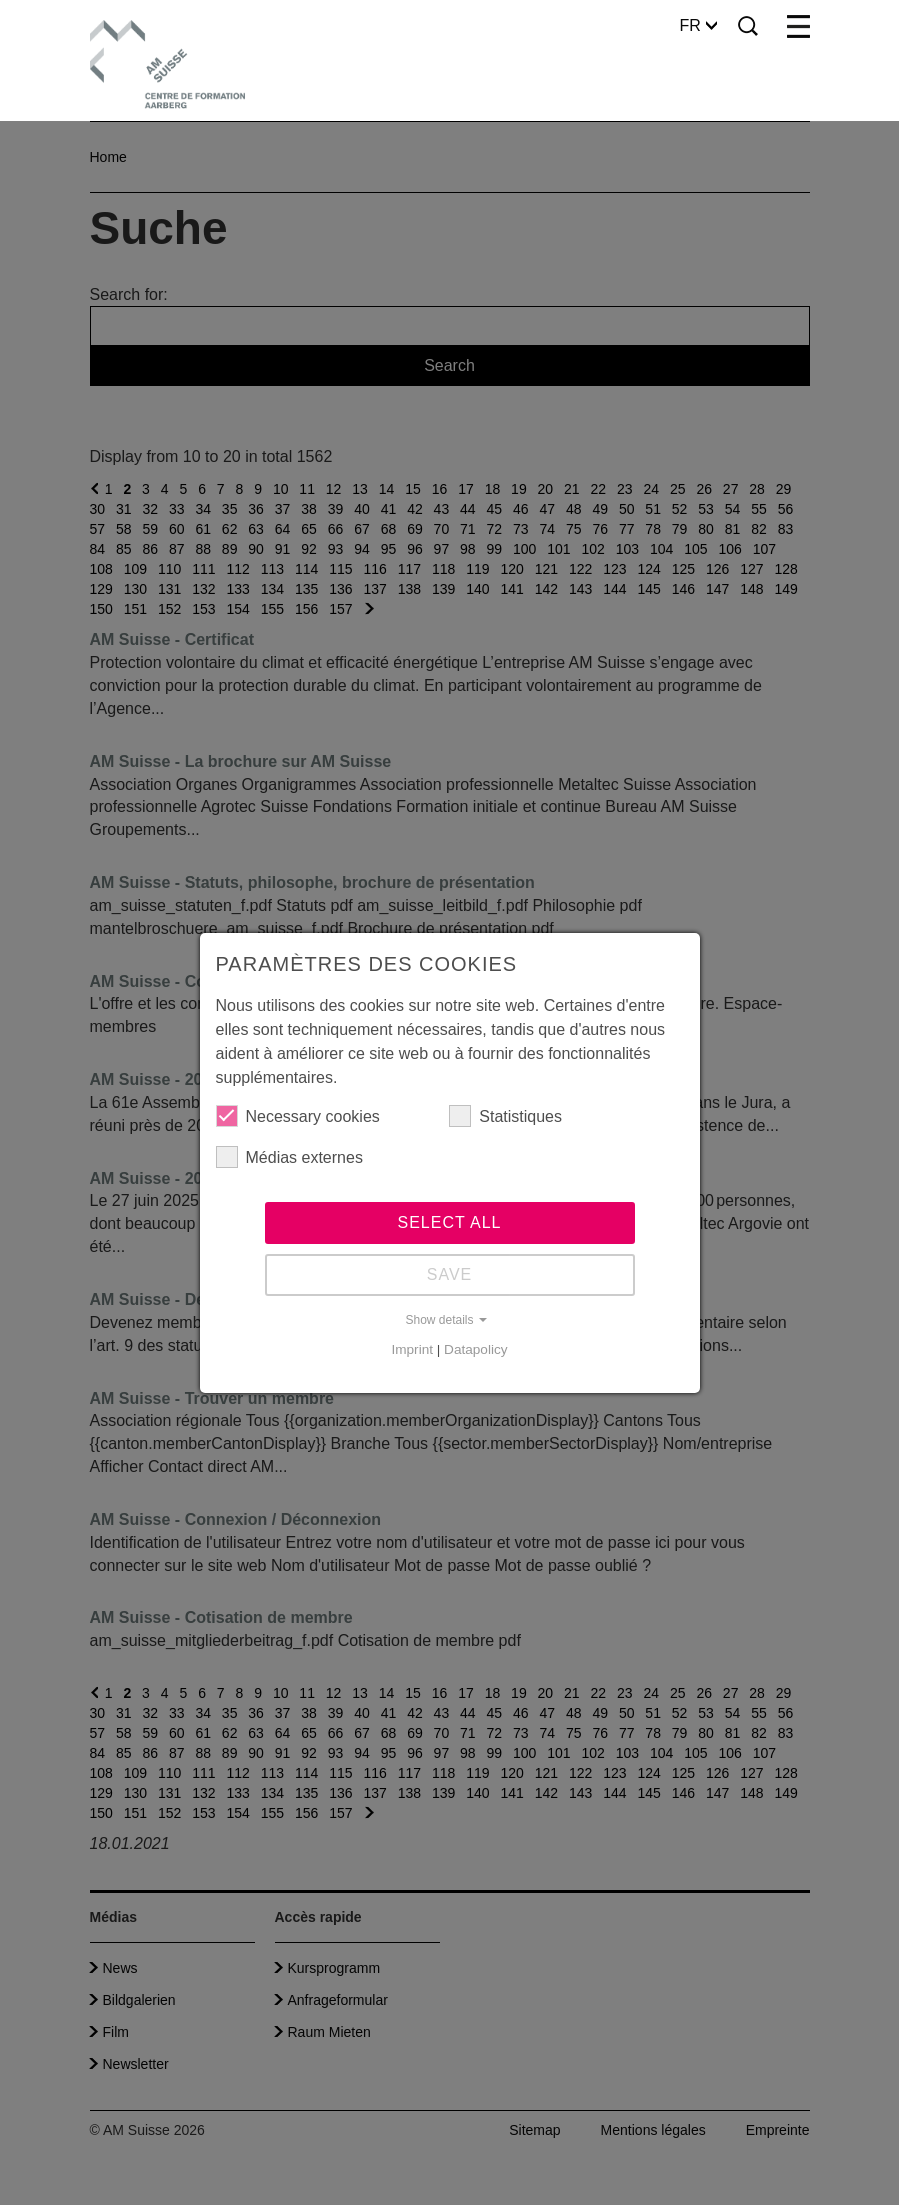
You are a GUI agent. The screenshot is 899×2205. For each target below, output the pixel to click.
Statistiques (505, 1116)
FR (698, 25)
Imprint (412, 1349)
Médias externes (289, 1157)
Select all (450, 1222)
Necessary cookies (298, 1116)
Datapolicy (475, 1349)
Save (450, 1274)
